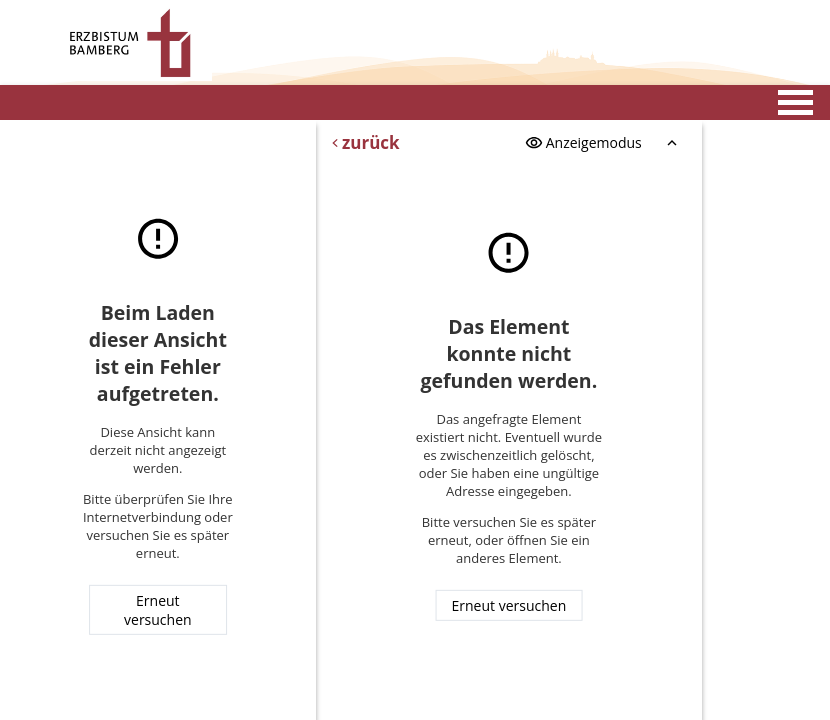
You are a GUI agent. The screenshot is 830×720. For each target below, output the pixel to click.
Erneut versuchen (158, 610)
